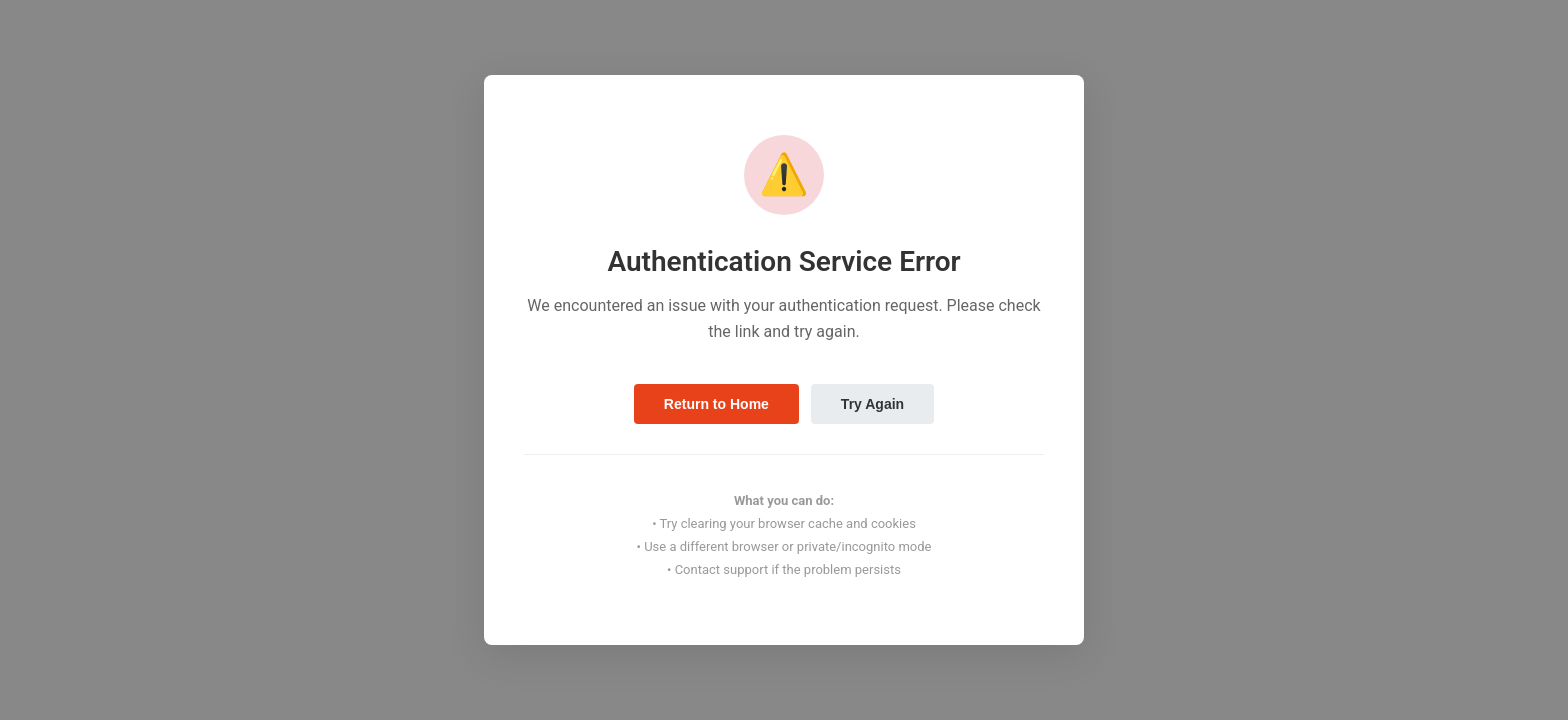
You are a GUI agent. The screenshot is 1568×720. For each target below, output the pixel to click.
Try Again (872, 404)
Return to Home (716, 404)
